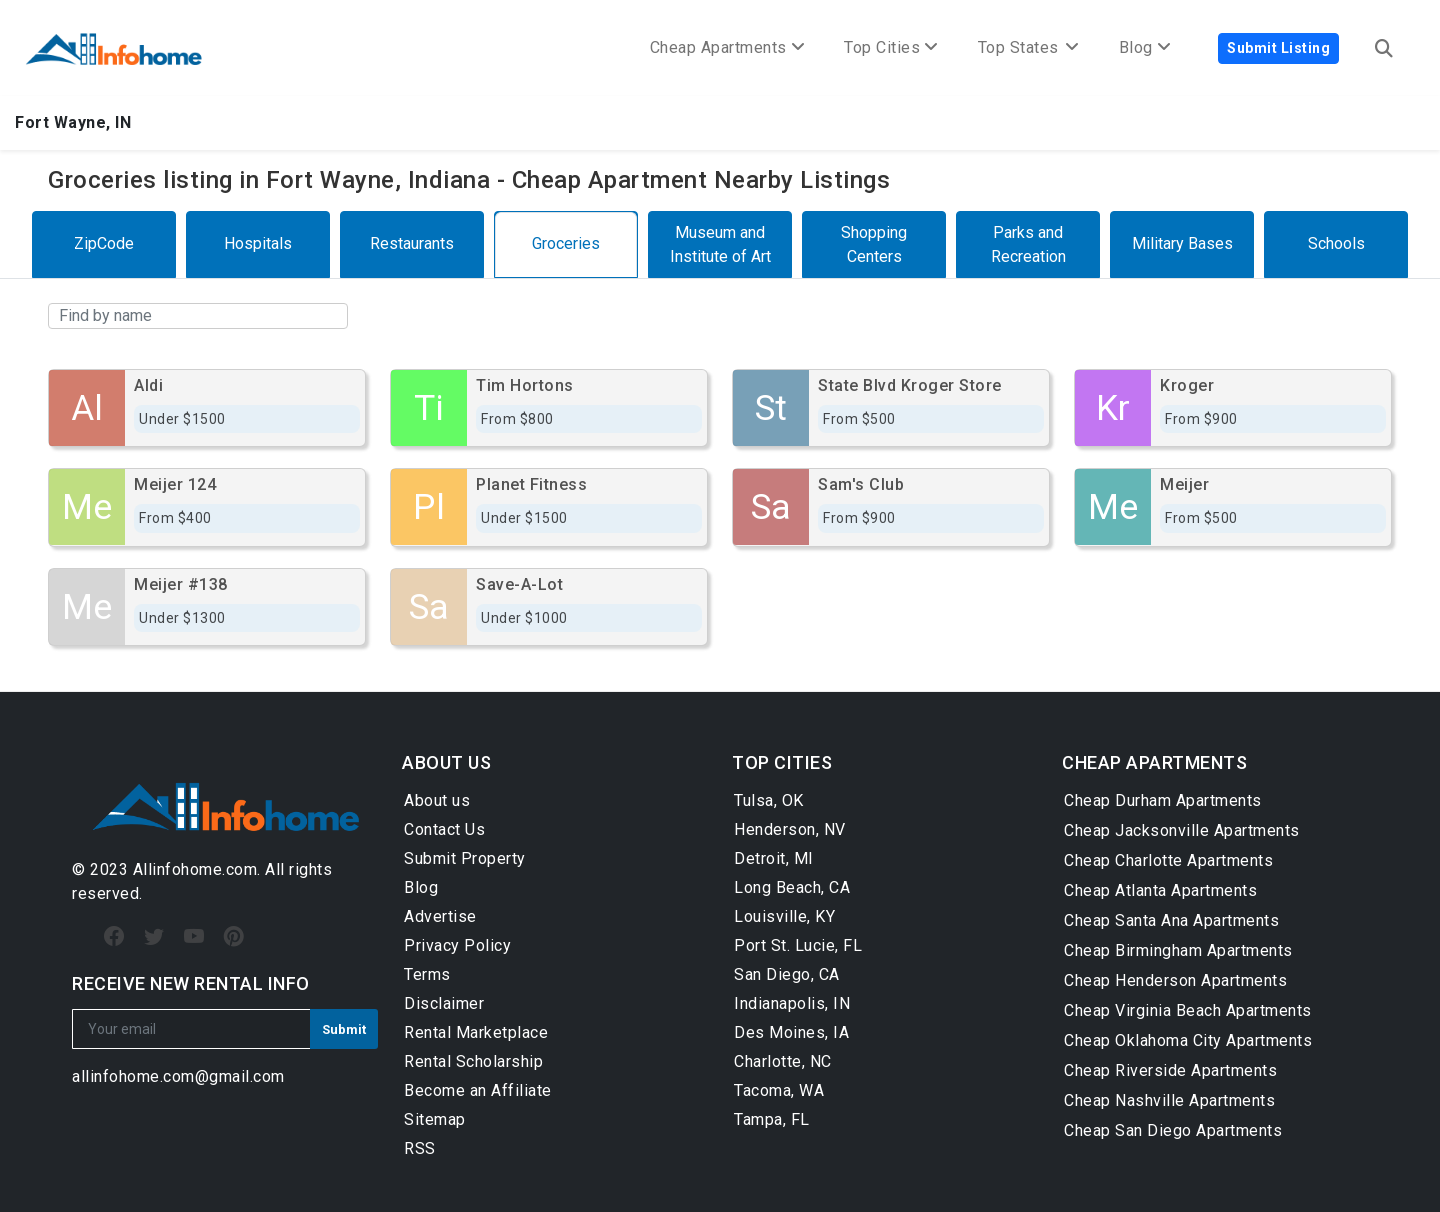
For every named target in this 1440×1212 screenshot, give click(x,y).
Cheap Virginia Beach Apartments (1188, 1010)
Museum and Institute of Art (720, 244)
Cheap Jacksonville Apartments (1182, 830)
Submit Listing (1278, 48)
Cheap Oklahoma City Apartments (1188, 1040)
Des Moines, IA (791, 1032)
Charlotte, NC (783, 1061)
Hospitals (258, 243)
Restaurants (412, 243)
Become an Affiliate (478, 1090)
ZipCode (104, 243)
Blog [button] (1145, 47)
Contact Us (444, 829)
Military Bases (1182, 243)
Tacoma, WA (779, 1090)
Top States (1028, 47)
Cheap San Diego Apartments (1173, 1130)
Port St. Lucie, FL (798, 945)
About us (437, 800)
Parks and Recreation (1028, 244)
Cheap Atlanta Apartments (1160, 890)
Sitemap (435, 1119)
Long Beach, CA (792, 887)
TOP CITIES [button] (782, 762)
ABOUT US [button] (446, 762)
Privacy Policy (457, 945)
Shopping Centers (874, 244)
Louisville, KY (784, 916)
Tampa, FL (772, 1119)
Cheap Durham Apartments (1163, 800)
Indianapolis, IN (792, 1003)
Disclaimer (444, 1003)
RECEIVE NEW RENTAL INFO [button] (191, 983)
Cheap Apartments (727, 47)
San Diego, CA (787, 974)
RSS (420, 1148)
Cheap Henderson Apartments (1175, 980)
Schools (1336, 243)
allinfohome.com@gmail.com (178, 1076)
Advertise (440, 916)
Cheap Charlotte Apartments (1168, 860)
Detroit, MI (774, 858)
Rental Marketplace (476, 1032)
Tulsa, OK (769, 800)
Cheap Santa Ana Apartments (1171, 920)
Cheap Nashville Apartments (1169, 1100)
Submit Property (465, 858)
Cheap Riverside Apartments (1170, 1070)
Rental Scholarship (473, 1061)
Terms (427, 974)
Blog (421, 887)
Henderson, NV (790, 829)
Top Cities (891, 47)
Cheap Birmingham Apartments (1178, 950)
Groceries (566, 243)
